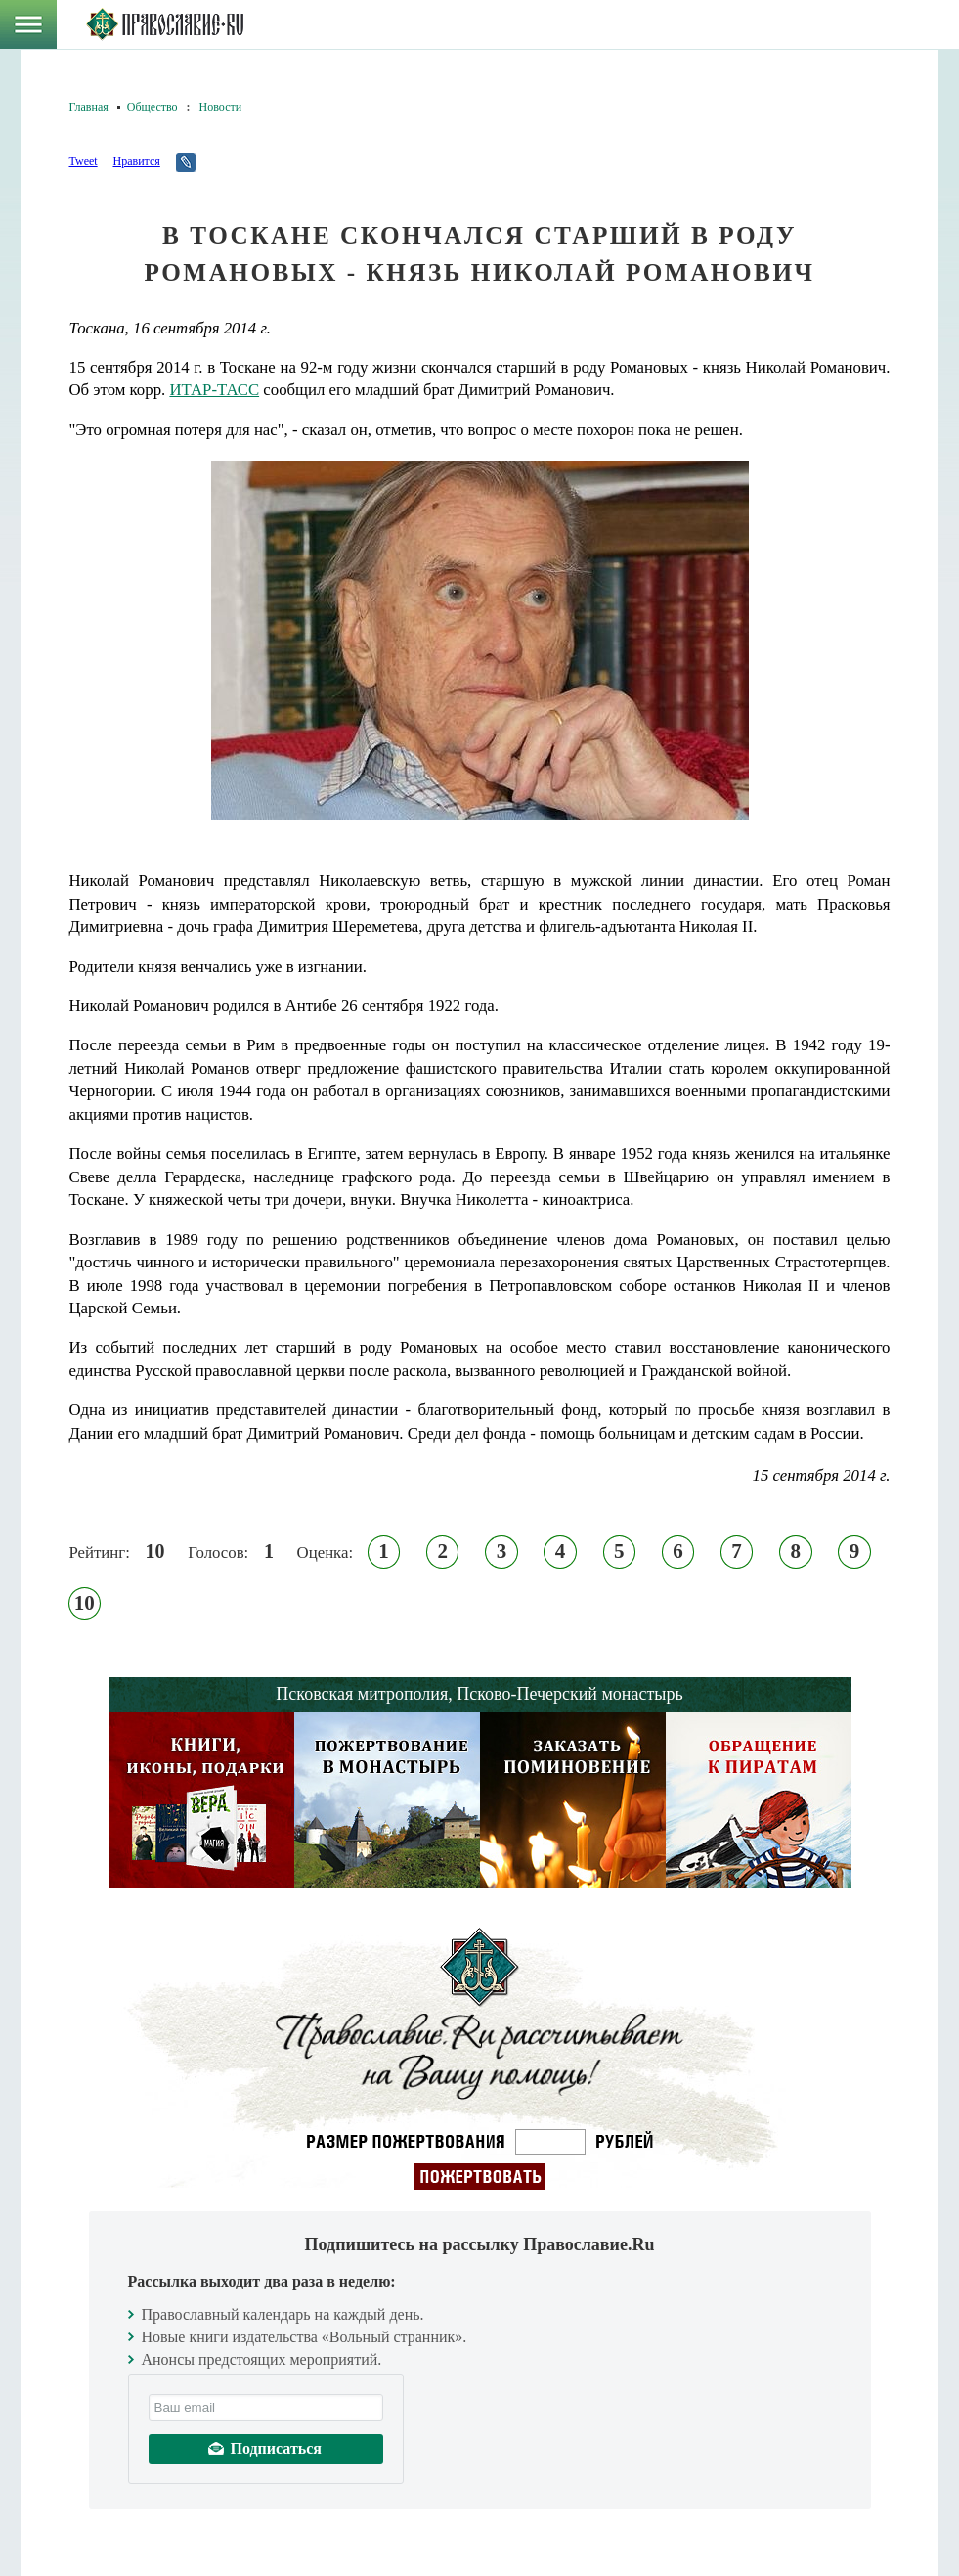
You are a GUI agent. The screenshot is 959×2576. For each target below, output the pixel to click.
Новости (220, 106)
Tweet (83, 161)
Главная (89, 106)
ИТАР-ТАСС (214, 389)
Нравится (135, 161)
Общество (152, 106)
